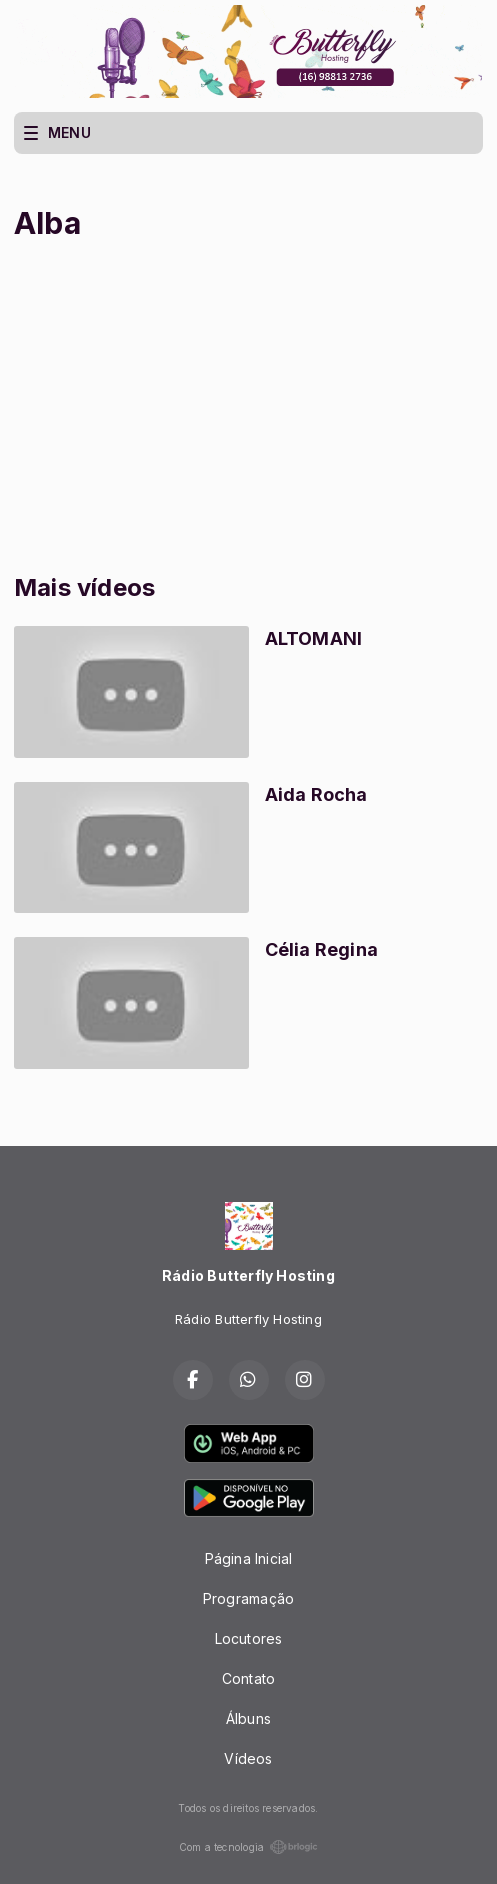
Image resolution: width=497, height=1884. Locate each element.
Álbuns (248, 1718)
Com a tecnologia (248, 1847)
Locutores (249, 1638)
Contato (248, 1678)
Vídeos (248, 1758)
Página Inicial (249, 1558)
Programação (248, 1598)
